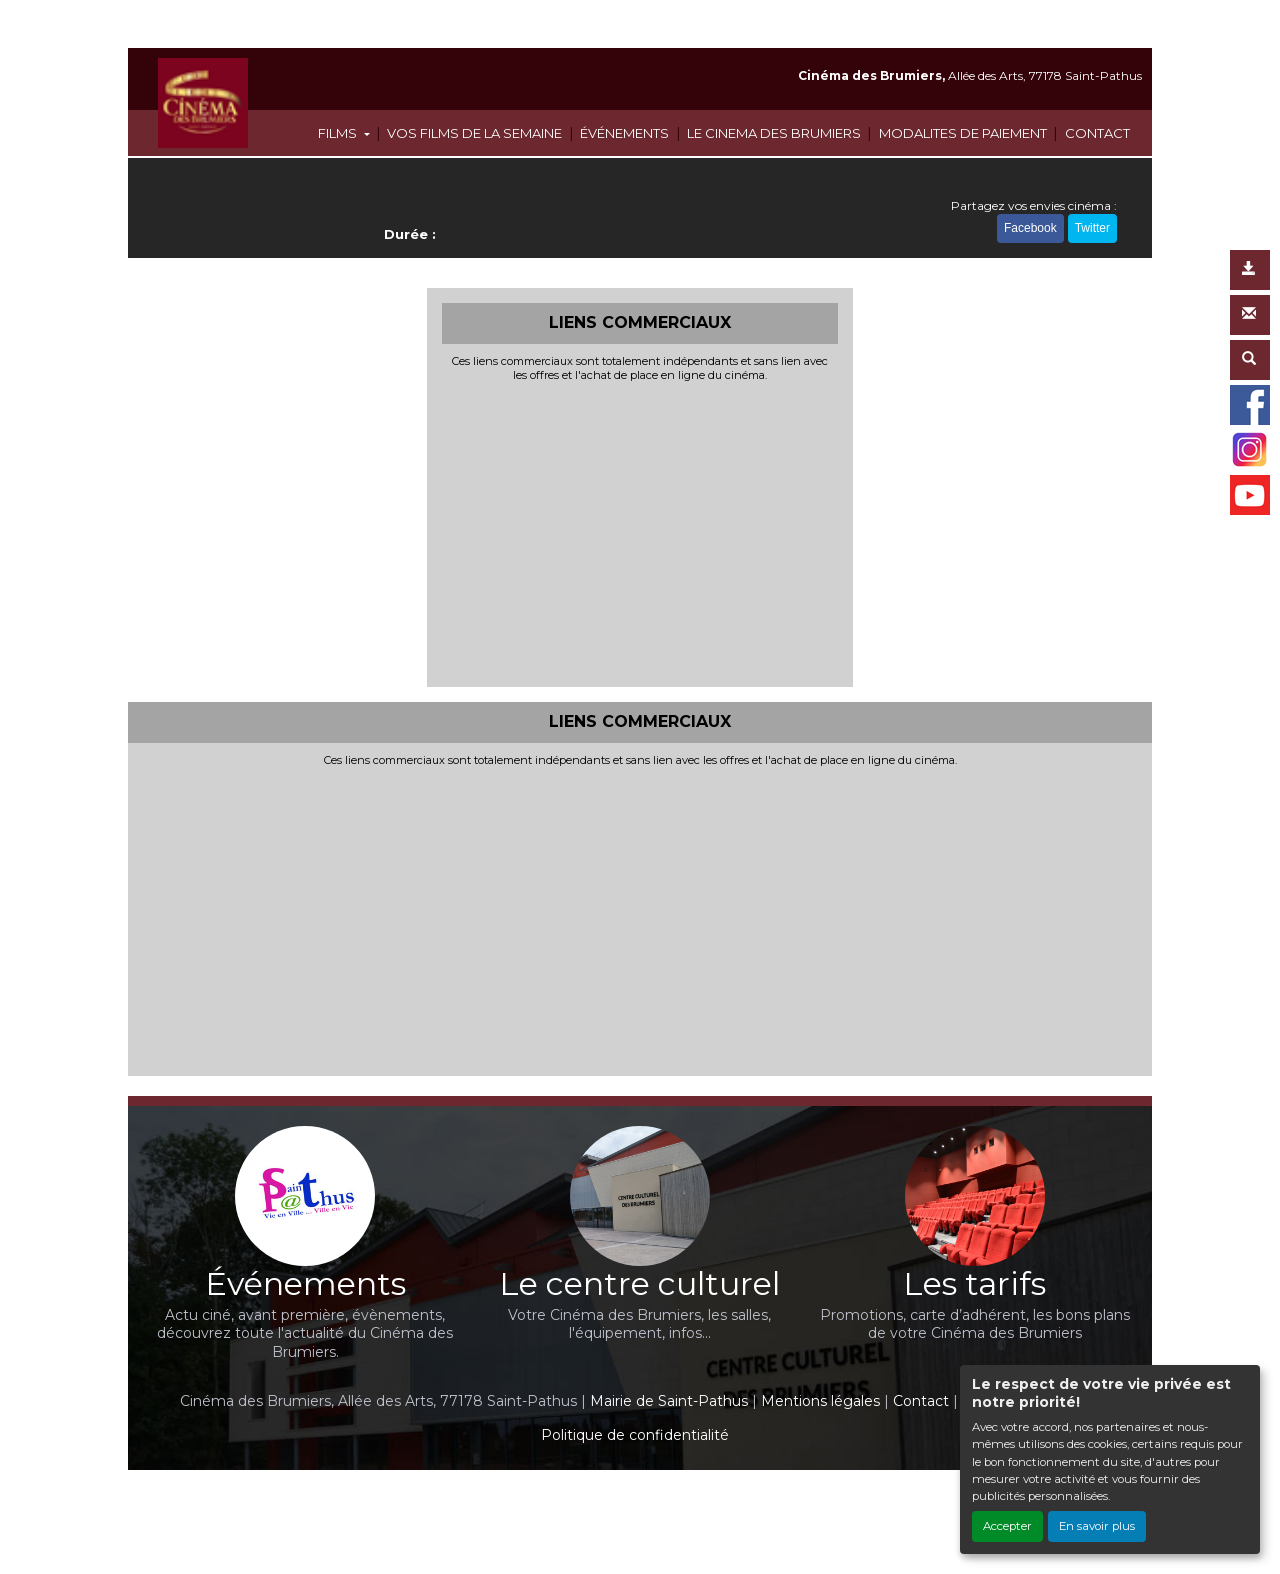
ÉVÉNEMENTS (624, 133)
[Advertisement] (640, 532)
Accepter (1007, 1526)
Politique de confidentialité (635, 1435)
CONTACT (1097, 133)
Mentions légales (820, 1401)
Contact (921, 1401)
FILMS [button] (339, 133)
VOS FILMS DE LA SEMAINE (474, 133)
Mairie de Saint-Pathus (669, 1401)
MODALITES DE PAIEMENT (963, 133)
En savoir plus (1097, 1526)
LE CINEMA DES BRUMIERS (774, 133)
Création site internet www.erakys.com (572, 1497)
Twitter (1092, 228)
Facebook (1030, 228)
